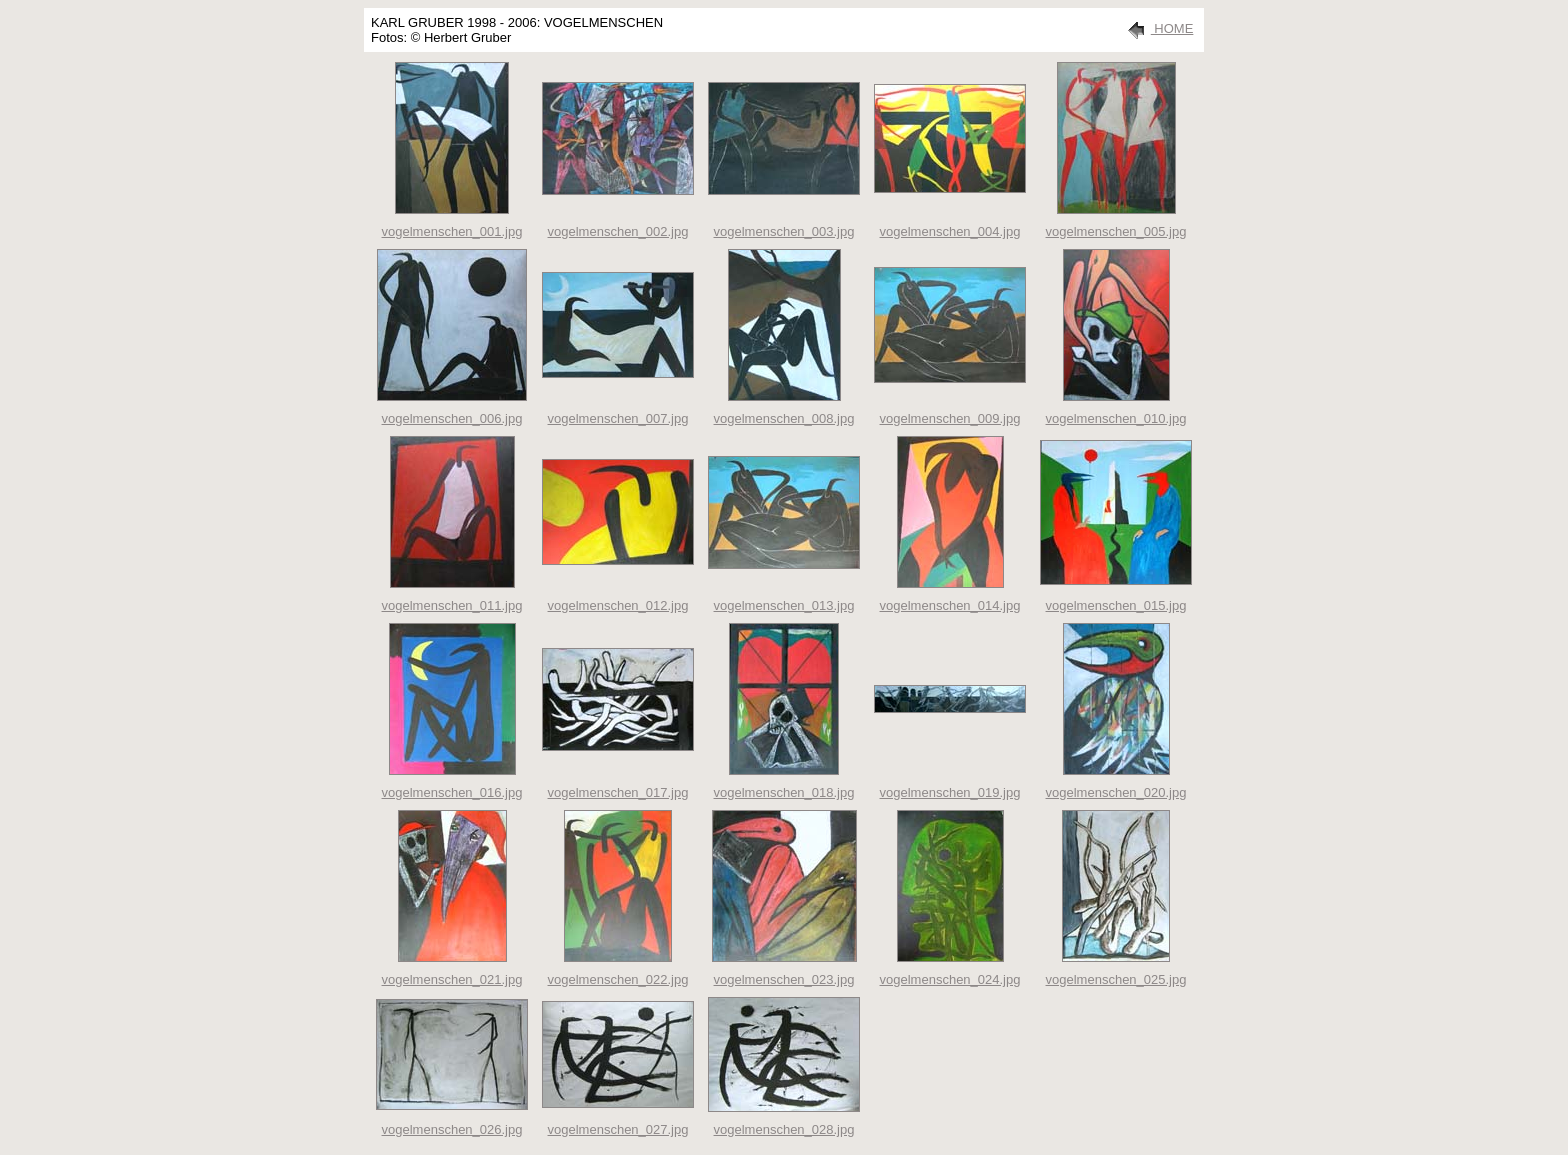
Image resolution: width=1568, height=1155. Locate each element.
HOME (1157, 28)
